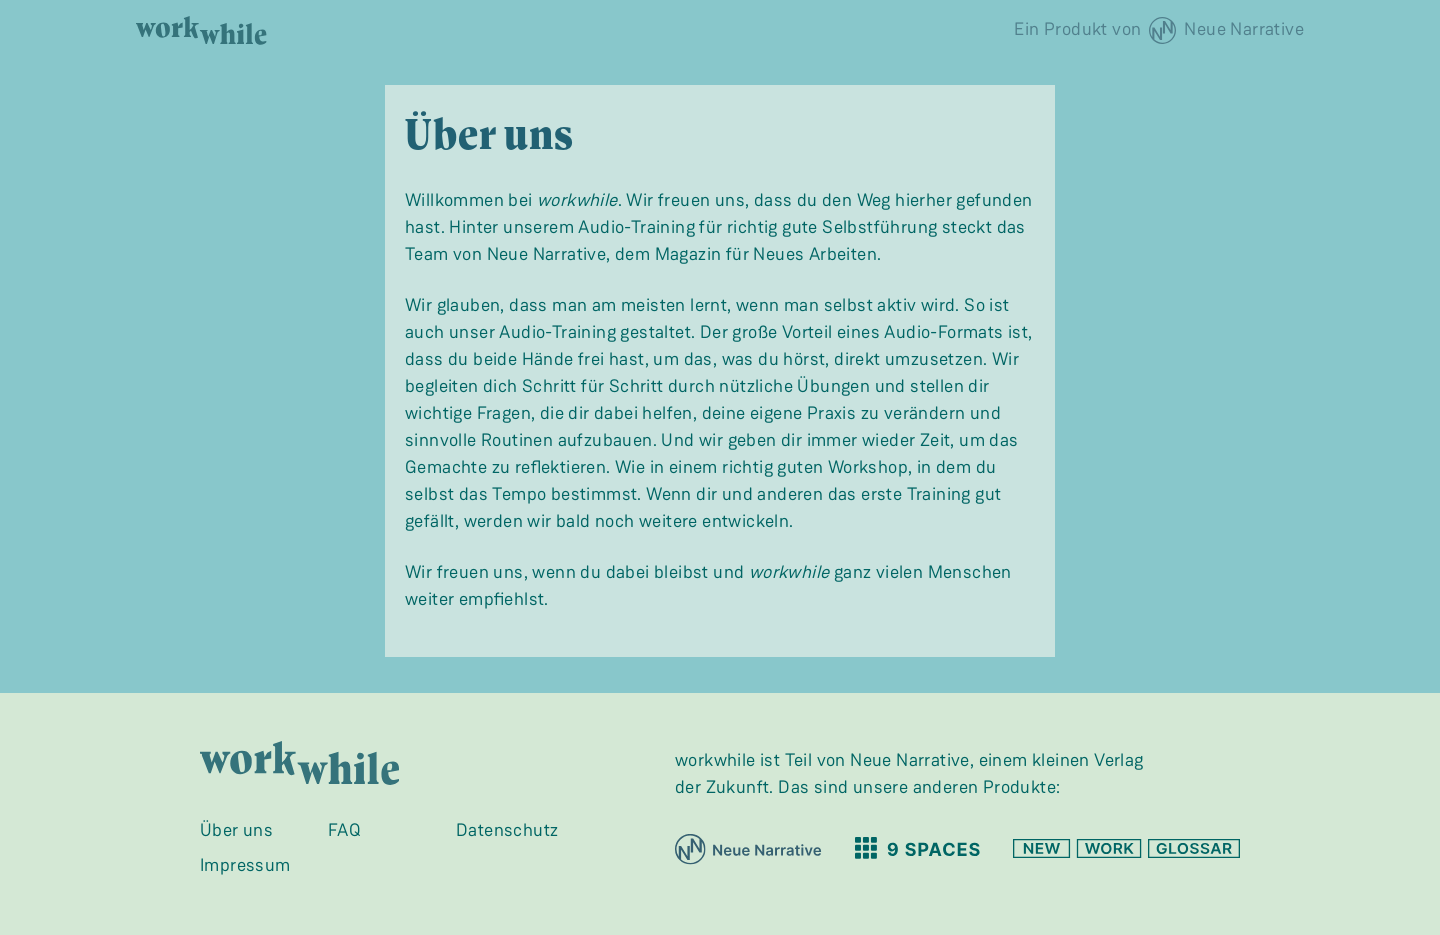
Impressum (245, 865)
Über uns (236, 830)
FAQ (344, 830)
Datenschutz (507, 830)
